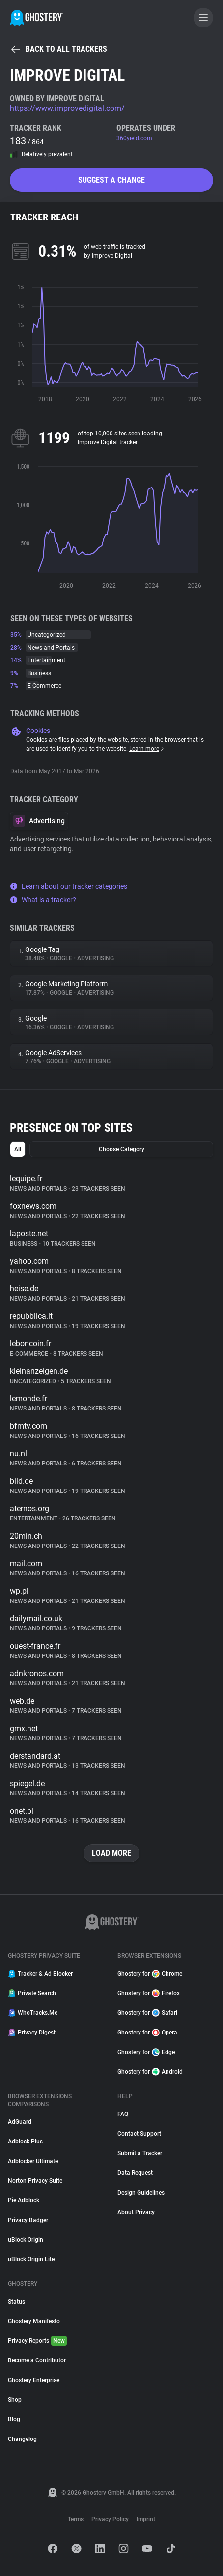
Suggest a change (111, 180)
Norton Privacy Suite (35, 2180)
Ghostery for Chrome (149, 1974)
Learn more (147, 748)
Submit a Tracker (139, 2153)
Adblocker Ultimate (33, 2161)
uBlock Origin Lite (31, 2259)
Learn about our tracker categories (68, 886)
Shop (15, 2399)
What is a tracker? (43, 900)
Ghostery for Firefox (148, 1993)
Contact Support (139, 2133)
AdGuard (19, 2121)
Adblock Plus (25, 2141)
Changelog (22, 2439)
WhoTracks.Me (32, 2013)
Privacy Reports (37, 2341)
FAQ (122, 2114)
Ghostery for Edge (146, 2052)
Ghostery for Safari (147, 2013)
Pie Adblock (23, 2200)
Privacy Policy (110, 2519)
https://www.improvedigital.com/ (67, 108)
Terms (76, 2519)
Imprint (146, 2519)
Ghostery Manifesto (34, 2321)
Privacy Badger (28, 2220)
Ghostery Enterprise (33, 2380)
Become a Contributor (37, 2360)
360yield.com (134, 138)
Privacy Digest (32, 2032)
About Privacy (136, 2212)
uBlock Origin (25, 2239)
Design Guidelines (141, 2192)
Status (16, 2301)
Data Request (135, 2172)
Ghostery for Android (150, 2072)
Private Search (32, 1993)
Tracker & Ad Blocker (40, 1974)
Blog (14, 2419)
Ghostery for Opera (147, 2032)
